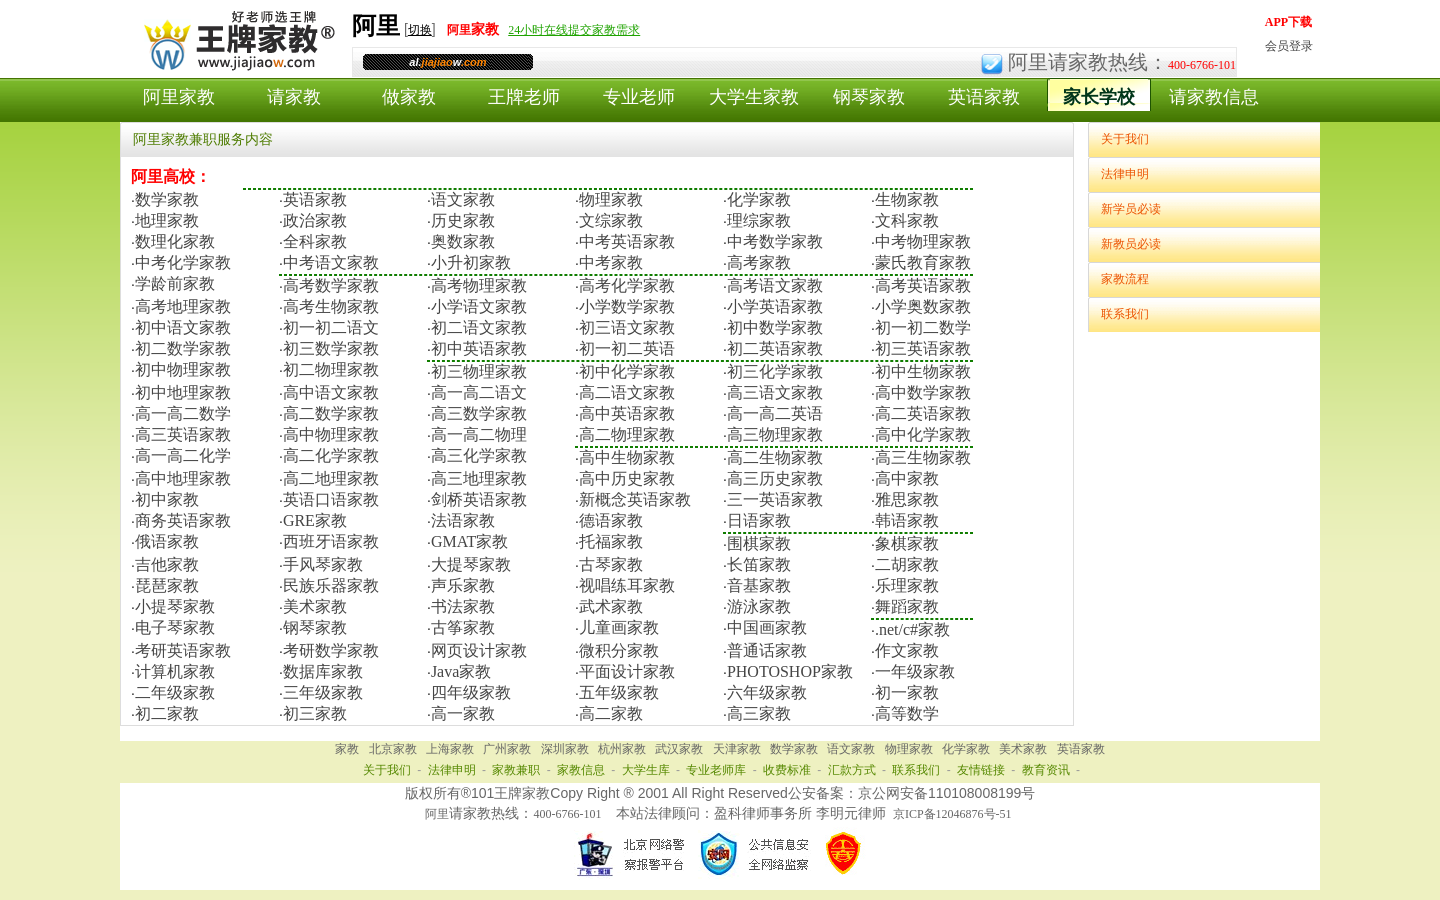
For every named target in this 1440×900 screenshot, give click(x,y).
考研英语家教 (183, 650)
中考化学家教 (183, 262)
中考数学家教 (775, 241)
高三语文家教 (775, 392)
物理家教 (611, 199)
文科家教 (907, 220)
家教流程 (1125, 279)
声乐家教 (463, 585)
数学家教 (167, 199)
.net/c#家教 (912, 629)
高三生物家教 (923, 457)
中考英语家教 (627, 241)
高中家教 (907, 478)
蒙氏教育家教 (923, 262)
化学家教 (759, 199)
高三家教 (759, 713)
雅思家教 (907, 499)
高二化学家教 (331, 455)
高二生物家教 (775, 457)
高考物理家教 (479, 285)
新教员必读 (1131, 244)
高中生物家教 (627, 457)
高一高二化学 (183, 455)
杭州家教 (622, 749)
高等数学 (907, 713)
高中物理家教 (331, 434)
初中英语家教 (479, 348)
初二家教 (167, 713)
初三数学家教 (331, 348)
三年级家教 (323, 692)
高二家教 (611, 713)
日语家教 (759, 520)
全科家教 (315, 241)
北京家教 (393, 749)
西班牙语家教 (331, 541)
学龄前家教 (175, 283)
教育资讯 (1046, 770)
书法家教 (463, 606)
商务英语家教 (183, 520)
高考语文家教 (775, 285)
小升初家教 (471, 262)
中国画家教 (767, 627)
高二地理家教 (331, 478)
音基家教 (759, 585)
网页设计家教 (479, 650)
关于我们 (1125, 139)
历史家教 (463, 220)
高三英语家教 (183, 434)
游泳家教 (759, 606)
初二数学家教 (183, 348)
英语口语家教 (331, 499)
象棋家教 (907, 543)
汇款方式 (852, 770)
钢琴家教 (869, 97)
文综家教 (611, 220)
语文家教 (463, 199)
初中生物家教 (923, 371)
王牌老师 (524, 97)
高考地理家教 (183, 306)
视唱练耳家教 (627, 585)
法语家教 (463, 520)
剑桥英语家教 (479, 499)
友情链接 (981, 770)
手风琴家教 (323, 564)
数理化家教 (175, 241)
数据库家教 (323, 671)
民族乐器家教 (331, 585)
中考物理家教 (923, 241)
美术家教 (315, 606)
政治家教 (315, 220)
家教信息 (581, 770)
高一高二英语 (775, 413)
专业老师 (639, 97)
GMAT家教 (469, 541)
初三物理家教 (479, 371)
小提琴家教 (175, 606)
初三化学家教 (775, 371)
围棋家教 (759, 543)
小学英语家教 (775, 306)
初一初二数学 (923, 327)
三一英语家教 (775, 499)
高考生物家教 (331, 306)
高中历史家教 (627, 478)
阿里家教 (179, 97)
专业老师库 (716, 770)
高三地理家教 (479, 478)
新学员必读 (1131, 209)
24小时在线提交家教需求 (574, 30)
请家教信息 (1214, 97)
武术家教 (611, 606)
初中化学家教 (627, 371)
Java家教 (461, 671)
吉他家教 (167, 564)
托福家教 (611, 541)
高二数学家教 (331, 413)
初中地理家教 (183, 392)
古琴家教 (611, 564)
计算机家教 (175, 671)
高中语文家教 (331, 392)
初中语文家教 (183, 327)
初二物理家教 (331, 369)
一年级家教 (915, 671)
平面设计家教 (627, 671)
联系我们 (1125, 314)
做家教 (409, 97)
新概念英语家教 (635, 499)
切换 (420, 30)
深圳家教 (565, 749)
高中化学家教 (923, 434)
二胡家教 (907, 564)
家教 (347, 749)
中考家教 (611, 262)
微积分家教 (619, 650)
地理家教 (167, 220)
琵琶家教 (167, 585)
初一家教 (907, 692)
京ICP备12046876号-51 (952, 814)
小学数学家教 (627, 306)
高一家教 (463, 713)
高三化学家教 (479, 455)
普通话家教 (767, 650)
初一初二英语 (627, 348)
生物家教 (907, 199)
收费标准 (787, 770)
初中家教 (167, 499)
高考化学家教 (627, 285)
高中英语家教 (627, 413)
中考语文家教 (331, 262)
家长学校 (1099, 97)
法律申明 (1125, 174)
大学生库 (646, 770)
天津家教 (737, 749)
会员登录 (1289, 46)
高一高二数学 (183, 413)
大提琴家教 (471, 564)
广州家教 (507, 749)
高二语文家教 (627, 392)
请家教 (294, 97)
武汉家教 (679, 749)
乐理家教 (907, 585)
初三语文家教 (627, 327)
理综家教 (759, 220)
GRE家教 (315, 520)
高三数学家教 (479, 413)
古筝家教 (463, 627)
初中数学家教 (775, 327)
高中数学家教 (923, 392)
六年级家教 (767, 692)
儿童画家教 (619, 627)
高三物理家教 (775, 434)
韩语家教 (907, 520)
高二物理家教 (627, 434)
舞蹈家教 (907, 606)
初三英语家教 (923, 348)
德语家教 (611, 520)
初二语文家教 (479, 327)
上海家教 (450, 749)
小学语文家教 (479, 306)
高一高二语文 (479, 392)
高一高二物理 (479, 434)
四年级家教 (471, 692)
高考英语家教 (923, 285)
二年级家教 (175, 692)
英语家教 (984, 97)
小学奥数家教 (923, 306)
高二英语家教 (923, 413)
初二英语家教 (775, 348)
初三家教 (315, 713)
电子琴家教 (175, 627)
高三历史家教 (775, 478)
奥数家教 (463, 241)
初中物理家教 (183, 369)
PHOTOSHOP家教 (790, 671)
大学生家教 (754, 97)
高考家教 (759, 262)
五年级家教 (619, 692)
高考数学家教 (331, 285)
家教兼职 (516, 770)
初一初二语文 (331, 327)
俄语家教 (167, 541)
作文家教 (907, 650)
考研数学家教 (331, 650)
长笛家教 (759, 564)
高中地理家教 (183, 478)
